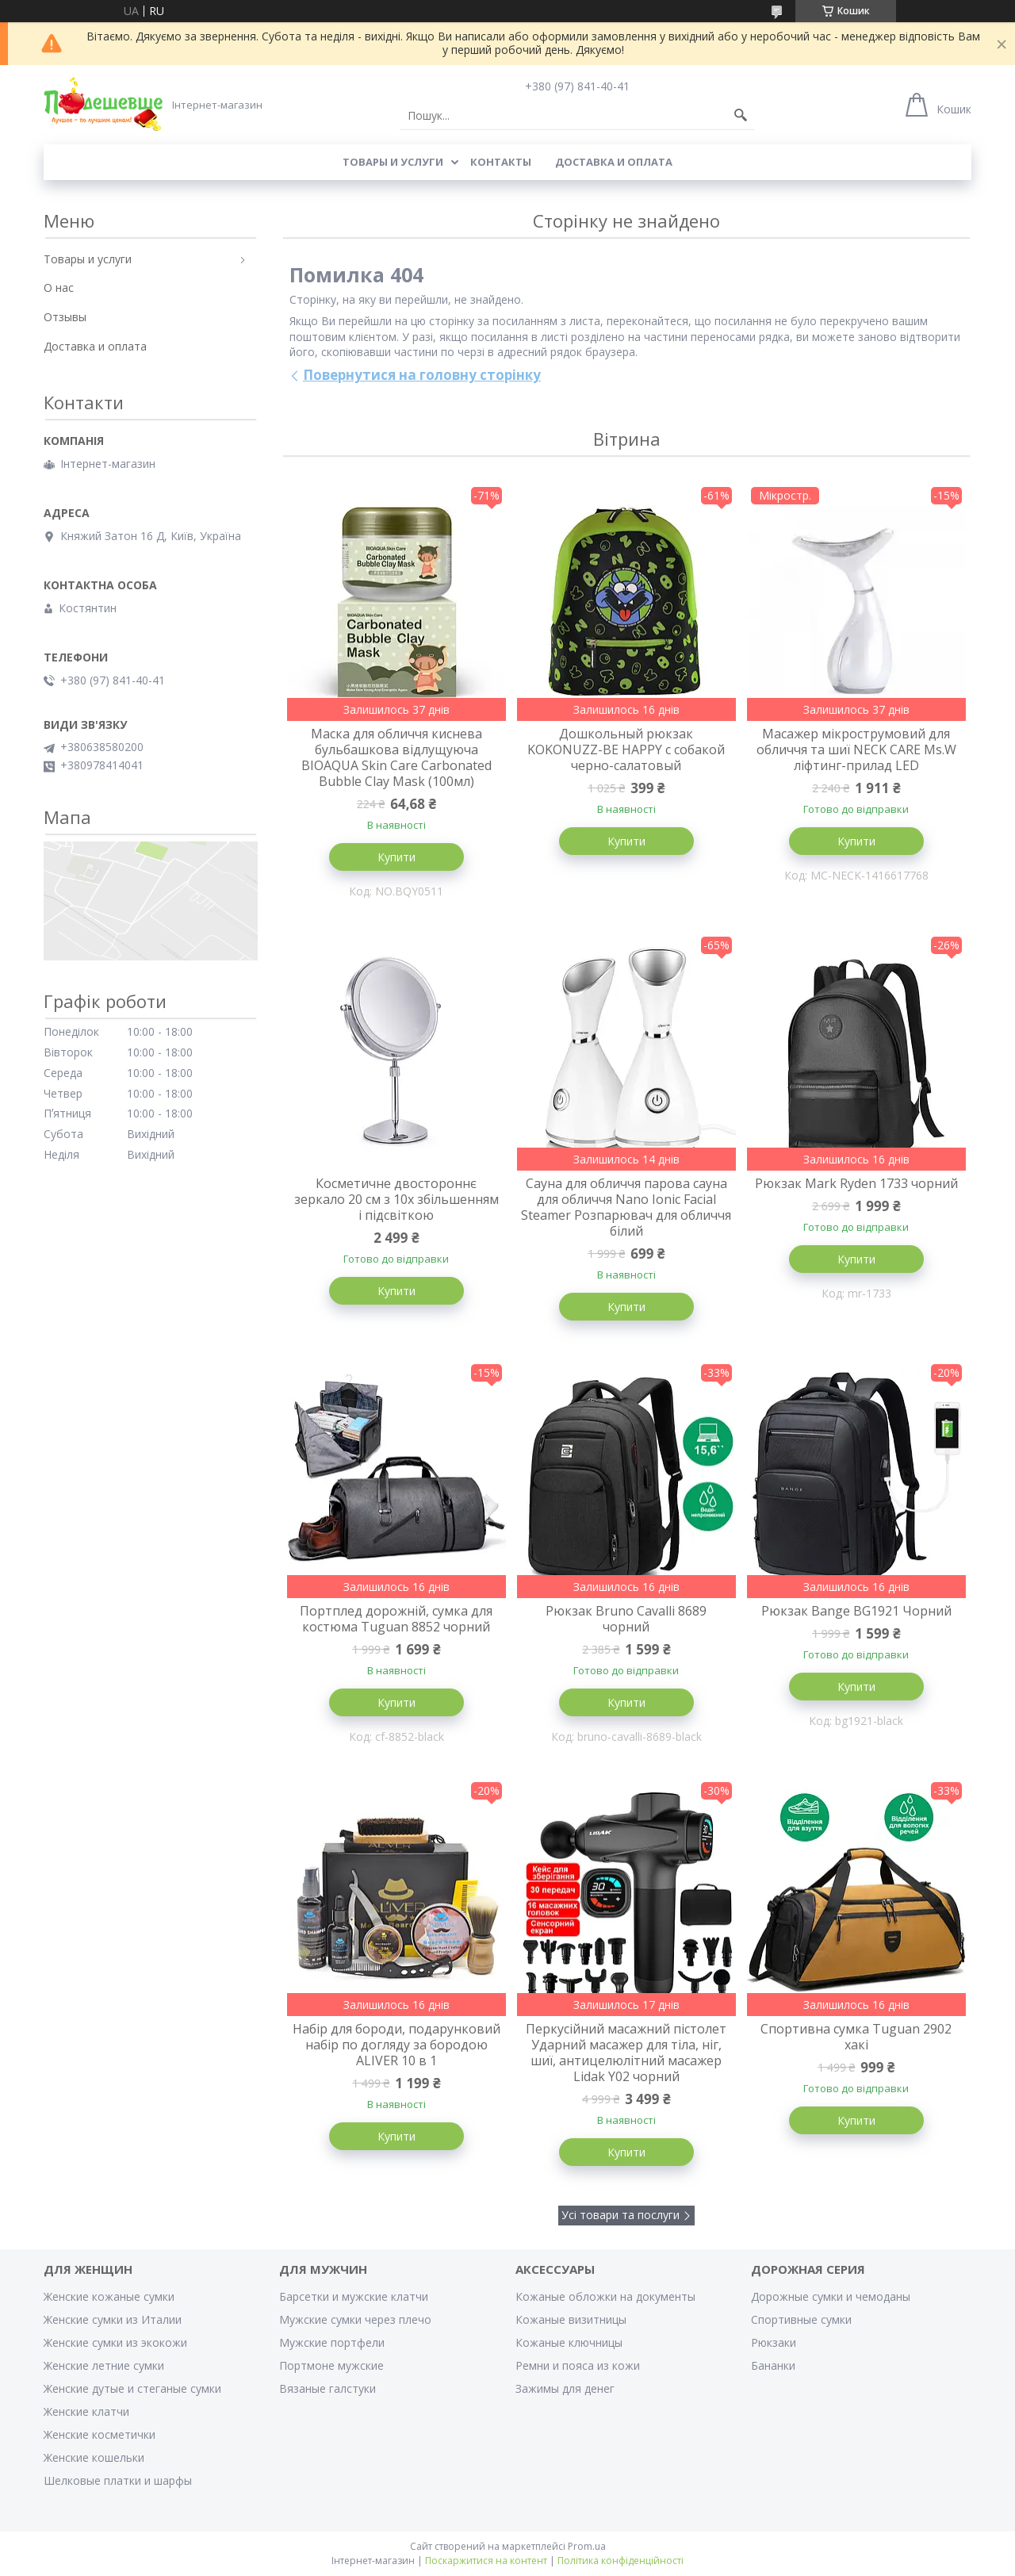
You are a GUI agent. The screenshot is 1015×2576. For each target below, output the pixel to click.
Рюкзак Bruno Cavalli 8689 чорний (626, 1619)
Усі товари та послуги (620, 2214)
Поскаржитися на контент (486, 2560)
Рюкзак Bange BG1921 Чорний (856, 1611)
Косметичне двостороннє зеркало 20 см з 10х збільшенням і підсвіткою (396, 1199)
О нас (59, 287)
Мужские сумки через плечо (355, 2319)
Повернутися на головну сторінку (422, 375)
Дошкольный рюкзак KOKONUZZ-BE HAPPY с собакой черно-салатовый (626, 749)
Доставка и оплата (613, 162)
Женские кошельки (94, 2457)
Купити (396, 856)
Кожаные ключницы (568, 2342)
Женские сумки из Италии (113, 2319)
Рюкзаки (773, 2342)
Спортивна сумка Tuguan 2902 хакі (856, 2037)
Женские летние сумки (104, 2365)
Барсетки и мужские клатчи (353, 2296)
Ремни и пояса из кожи (577, 2365)
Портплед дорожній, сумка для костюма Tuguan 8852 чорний (396, 1619)
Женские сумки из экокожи (115, 2342)
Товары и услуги (393, 162)
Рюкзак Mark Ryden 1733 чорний (856, 1183)
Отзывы (65, 316)
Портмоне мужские (331, 2365)
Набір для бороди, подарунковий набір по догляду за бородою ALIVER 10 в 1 (396, 2044)
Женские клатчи (86, 2411)
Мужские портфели (332, 2342)
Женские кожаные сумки (109, 2296)
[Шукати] (740, 115)
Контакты (500, 162)
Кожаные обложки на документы (605, 2296)
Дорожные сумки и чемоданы (830, 2296)
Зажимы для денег (565, 2388)
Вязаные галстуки (327, 2388)
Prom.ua (587, 2546)
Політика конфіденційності (620, 2560)
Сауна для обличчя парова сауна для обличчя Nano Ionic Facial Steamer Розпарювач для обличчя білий (626, 1207)
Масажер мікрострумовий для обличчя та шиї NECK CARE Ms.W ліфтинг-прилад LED (856, 749)
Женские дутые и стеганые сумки (132, 2388)
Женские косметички (99, 2434)
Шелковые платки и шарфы (118, 2480)
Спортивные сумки (801, 2319)
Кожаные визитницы (570, 2319)
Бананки (773, 2365)
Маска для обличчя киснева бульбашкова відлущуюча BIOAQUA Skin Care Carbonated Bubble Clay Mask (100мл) (396, 757)
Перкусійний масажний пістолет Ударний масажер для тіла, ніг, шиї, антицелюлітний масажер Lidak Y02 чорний (626, 2052)
